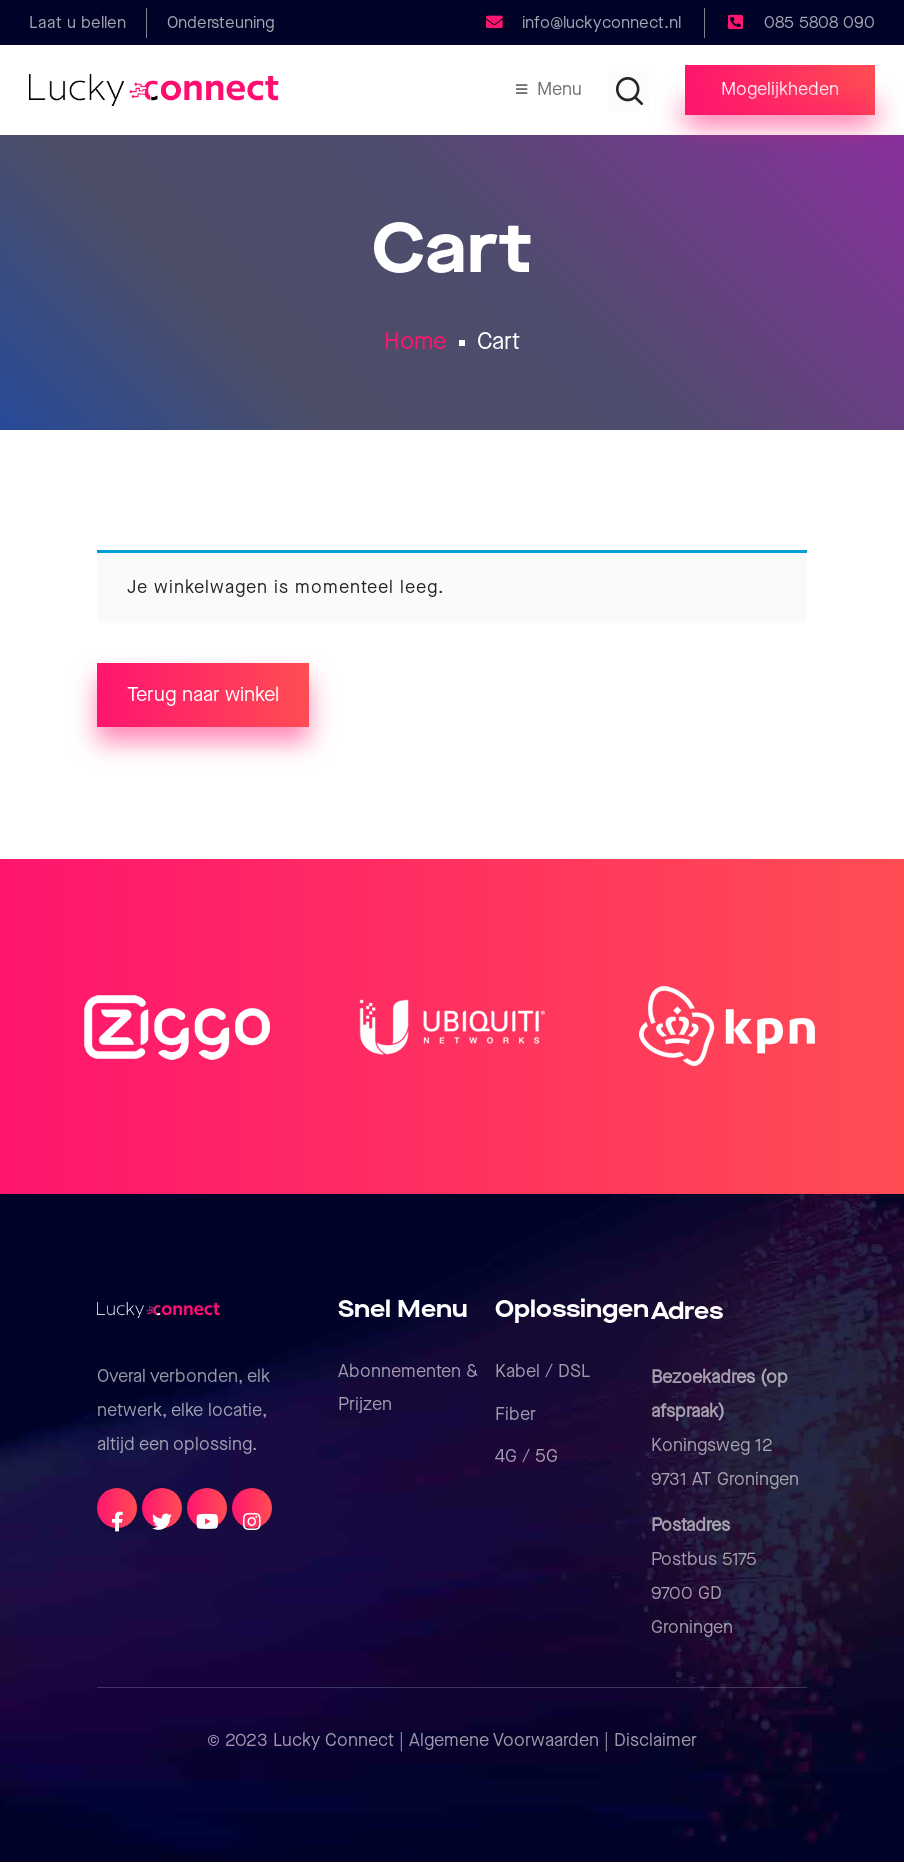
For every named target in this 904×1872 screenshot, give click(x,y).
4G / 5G (526, 1466)
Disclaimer (655, 1750)
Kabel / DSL (542, 1381)
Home (415, 345)
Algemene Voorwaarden (504, 1750)
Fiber (515, 1424)
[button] (780, 90)
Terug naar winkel (203, 705)
